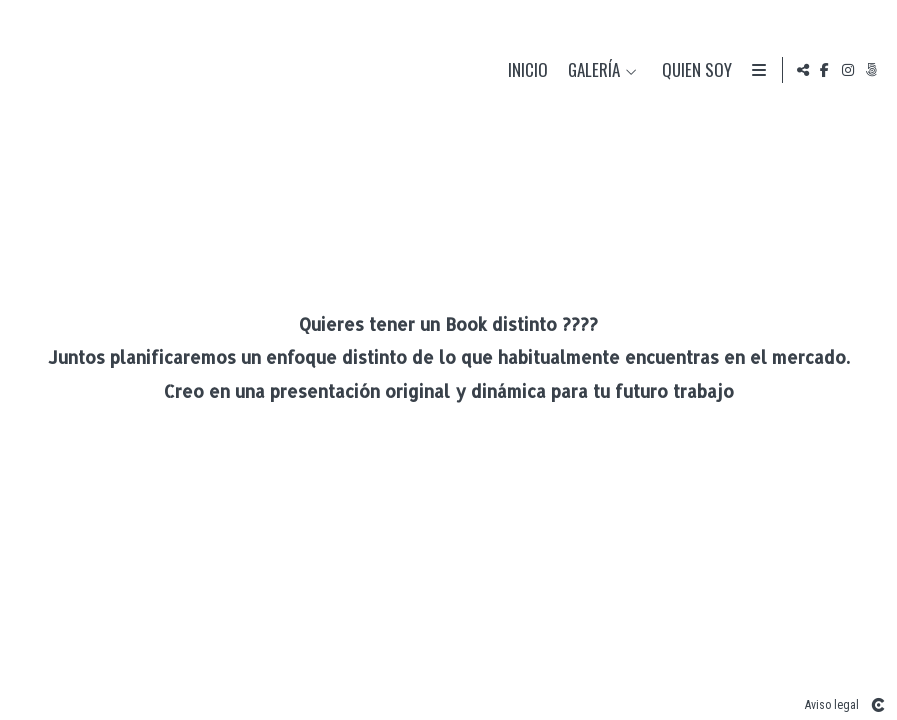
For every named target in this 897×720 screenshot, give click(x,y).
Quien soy (693, 70)
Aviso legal (832, 705)
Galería (590, 70)
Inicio (524, 70)
